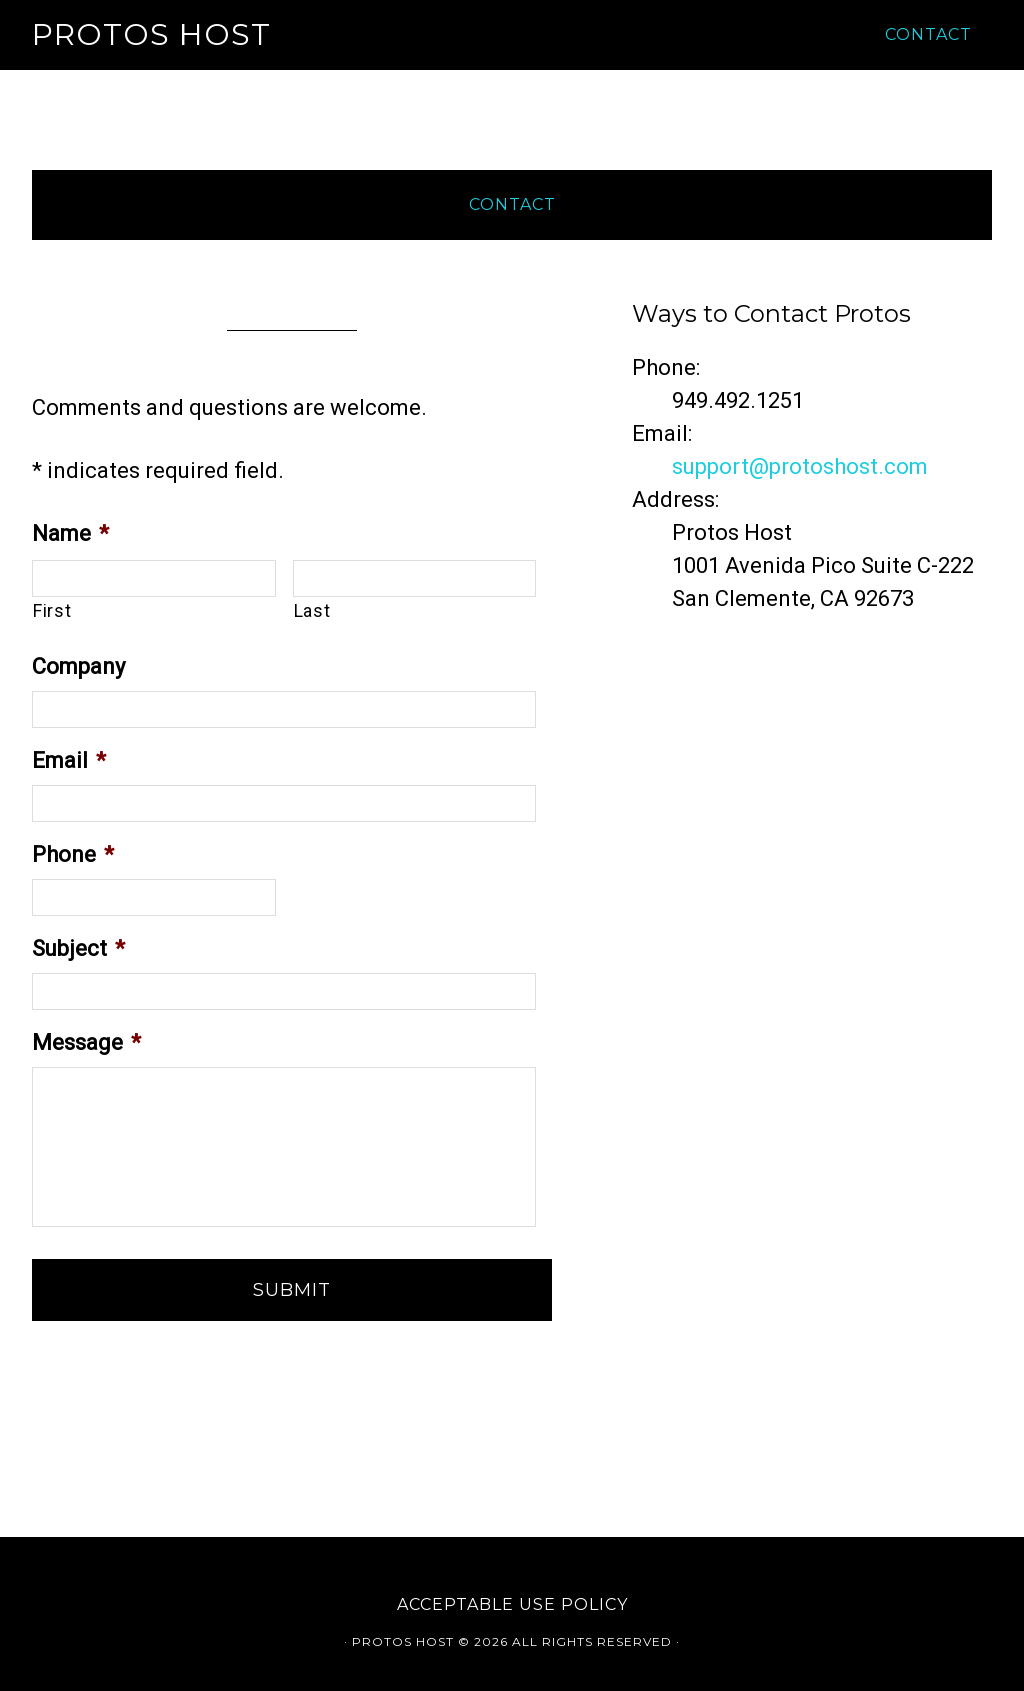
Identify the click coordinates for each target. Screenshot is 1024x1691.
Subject (78, 948)
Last (312, 610)
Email (69, 760)
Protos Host (151, 34)
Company (78, 666)
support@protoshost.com (800, 466)
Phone (73, 854)
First (52, 610)
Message (86, 1042)
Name (70, 533)
